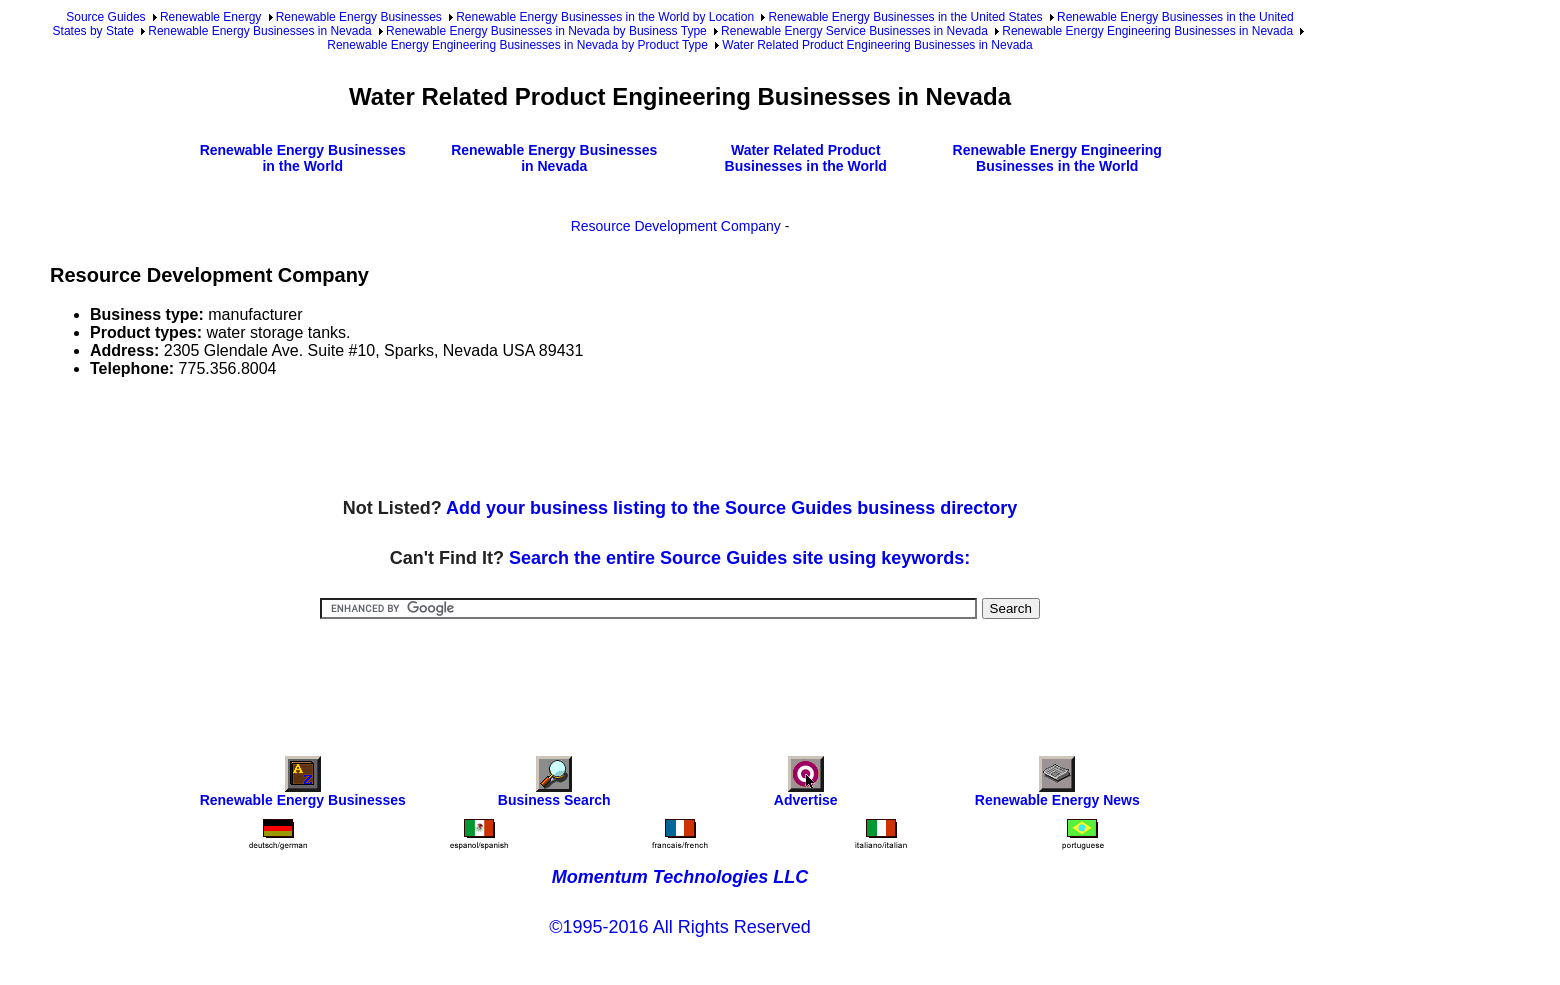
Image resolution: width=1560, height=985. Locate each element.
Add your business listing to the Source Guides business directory (731, 508)
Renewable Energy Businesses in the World (303, 158)
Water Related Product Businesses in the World (806, 158)
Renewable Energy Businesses (359, 17)
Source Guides (105, 17)
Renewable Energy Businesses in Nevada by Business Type (546, 31)
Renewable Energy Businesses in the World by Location (605, 17)
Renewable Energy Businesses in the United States (905, 17)
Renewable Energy (210, 17)
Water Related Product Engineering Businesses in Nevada (877, 45)
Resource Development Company (676, 226)
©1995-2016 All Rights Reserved (679, 927)
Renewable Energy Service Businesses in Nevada (854, 31)
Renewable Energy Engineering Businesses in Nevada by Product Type (517, 45)
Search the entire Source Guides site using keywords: (739, 558)
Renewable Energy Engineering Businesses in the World (1057, 158)
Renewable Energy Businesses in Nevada (259, 31)
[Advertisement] (414, 439)
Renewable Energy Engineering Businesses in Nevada (1147, 31)
